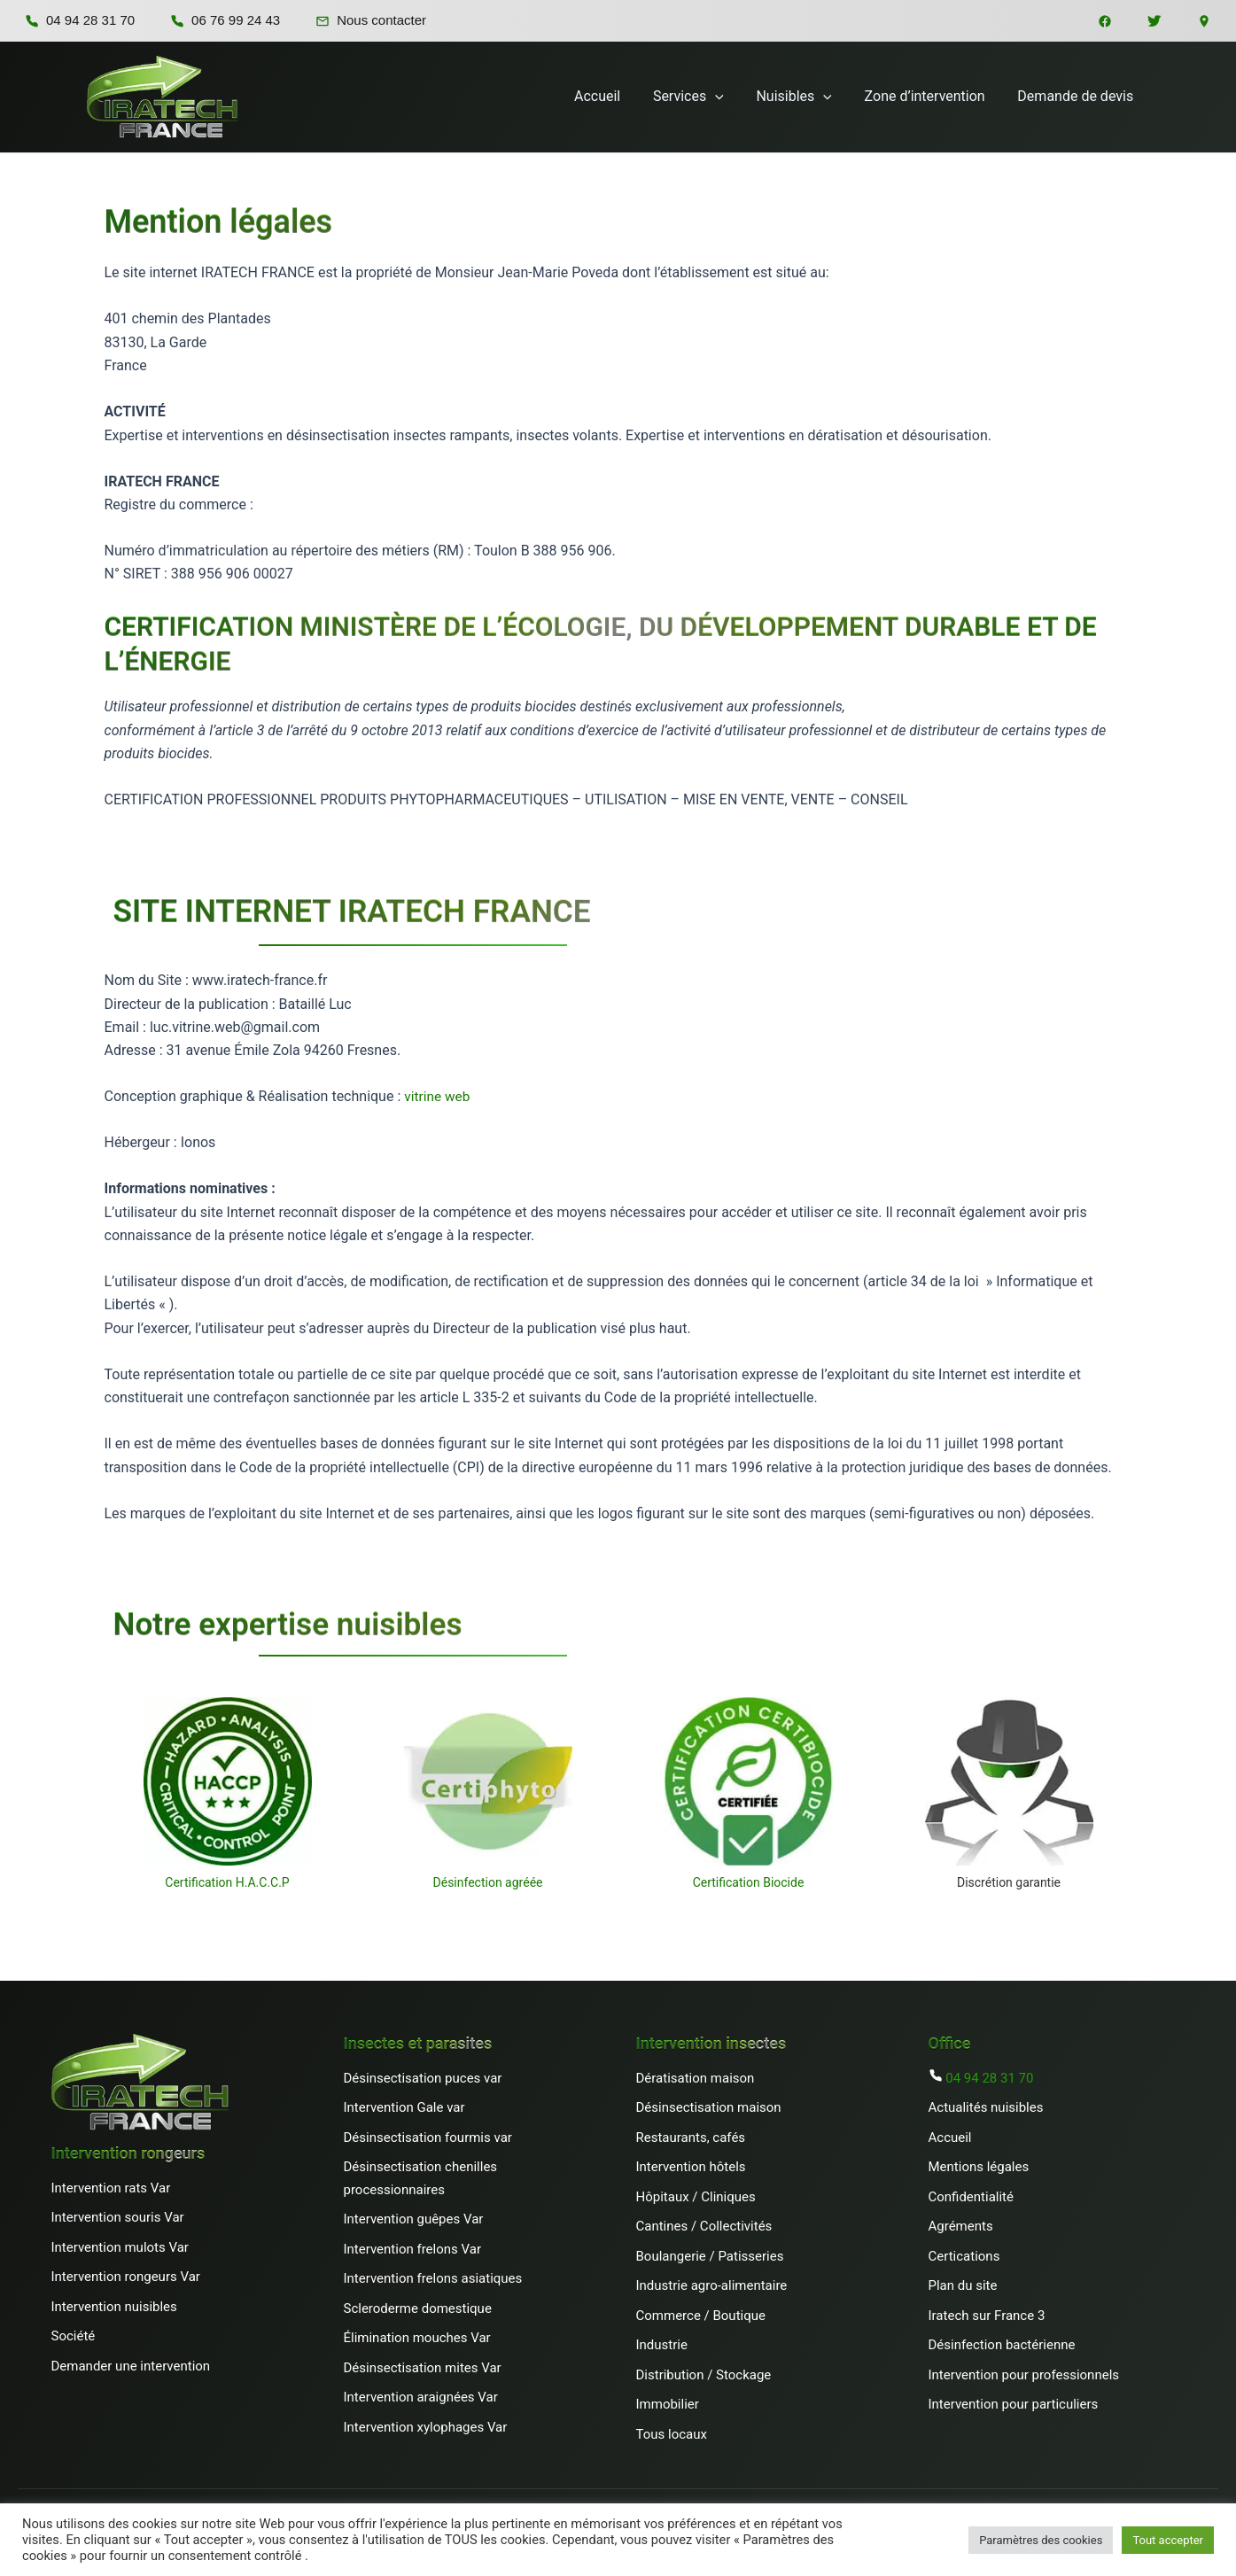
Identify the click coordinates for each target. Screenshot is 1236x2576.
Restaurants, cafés (691, 2137)
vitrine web (438, 1096)
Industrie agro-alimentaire (712, 2285)
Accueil (616, 96)
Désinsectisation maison (708, 2107)
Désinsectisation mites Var (422, 2368)
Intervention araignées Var (421, 2397)
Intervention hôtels (691, 2167)
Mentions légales (979, 2167)
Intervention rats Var (111, 2188)
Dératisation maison (695, 2078)
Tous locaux (671, 2434)
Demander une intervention (131, 2366)
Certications (964, 2256)
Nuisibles (804, 96)
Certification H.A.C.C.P (227, 1882)
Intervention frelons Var (412, 2249)
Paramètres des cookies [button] (1040, 2540)
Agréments (962, 2226)
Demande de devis (1078, 96)
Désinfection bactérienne (1002, 2345)
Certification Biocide (749, 1882)
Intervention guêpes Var (414, 2219)
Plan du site (963, 2285)
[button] (729, 96)
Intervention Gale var (404, 2107)
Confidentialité (971, 2197)
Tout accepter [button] (1167, 2540)
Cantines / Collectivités (704, 2226)
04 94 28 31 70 (80, 19)
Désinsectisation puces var (423, 2078)
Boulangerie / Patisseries (710, 2256)
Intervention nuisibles (114, 2307)
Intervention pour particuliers (1014, 2404)
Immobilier (667, 2404)
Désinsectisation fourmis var (428, 2137)
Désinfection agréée (488, 1882)
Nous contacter (370, 19)
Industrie (662, 2345)
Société (73, 2336)
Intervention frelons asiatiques (433, 2278)
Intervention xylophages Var (426, 2427)
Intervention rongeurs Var (125, 2277)
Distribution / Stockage (704, 2375)
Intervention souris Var (117, 2217)
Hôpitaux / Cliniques (696, 2197)
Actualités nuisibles (986, 2107)
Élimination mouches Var (417, 2338)
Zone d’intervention (931, 96)
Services (702, 96)
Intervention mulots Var (120, 2247)
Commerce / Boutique (701, 2316)
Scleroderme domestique (418, 2308)
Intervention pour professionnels (1024, 2375)
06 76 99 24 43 (225, 19)
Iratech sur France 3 (987, 2316)
